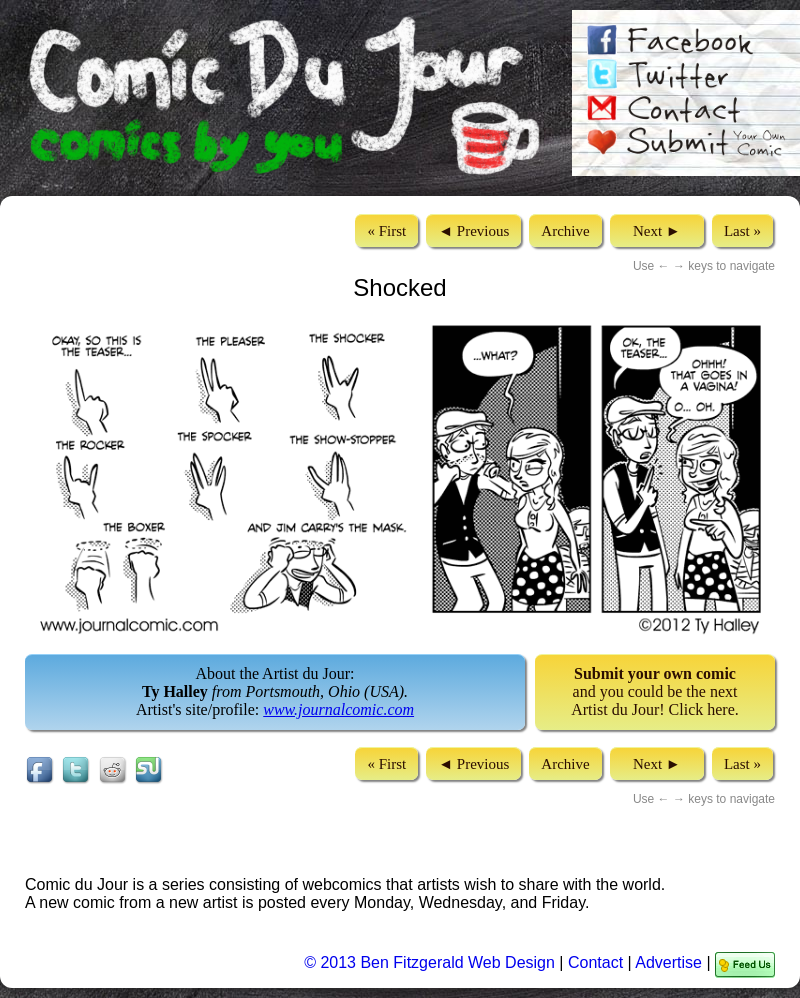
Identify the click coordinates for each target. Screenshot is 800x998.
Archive (565, 231)
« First (386, 231)
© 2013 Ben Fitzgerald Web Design (431, 962)
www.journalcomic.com (338, 709)
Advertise (668, 962)
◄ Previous (473, 231)
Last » (742, 231)
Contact (595, 962)
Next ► (657, 231)
